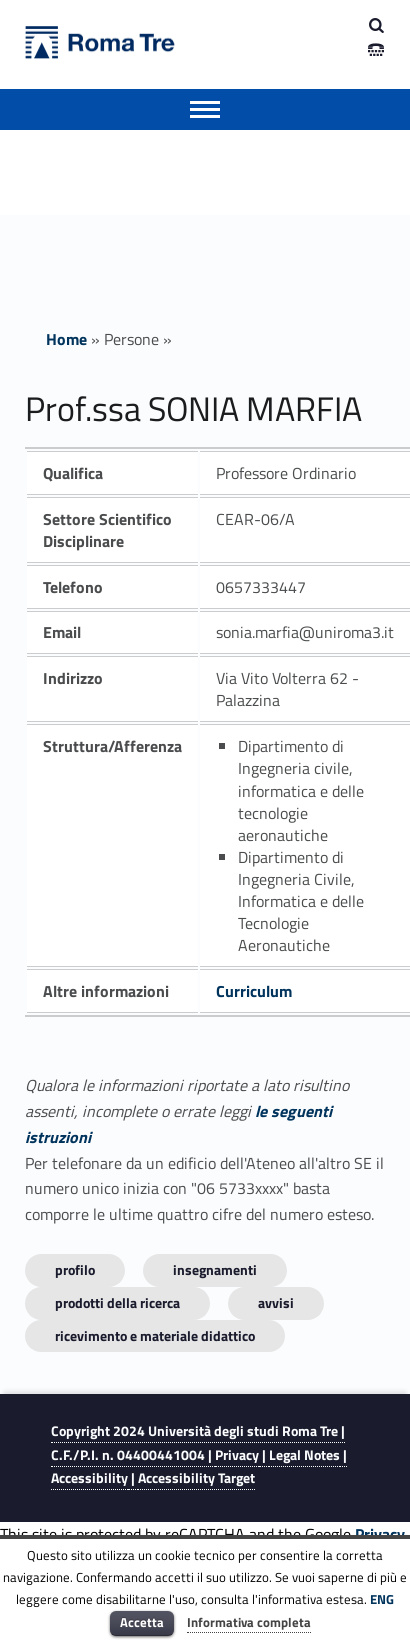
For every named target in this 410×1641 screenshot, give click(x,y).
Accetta (142, 1622)
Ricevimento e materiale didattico (155, 1335)
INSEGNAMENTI (215, 1269)
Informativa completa (249, 1622)
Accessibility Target (196, 1478)
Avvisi (276, 1302)
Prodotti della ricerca (117, 1302)
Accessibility (89, 1478)
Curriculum (254, 991)
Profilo (75, 1269)
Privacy (237, 1455)
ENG (382, 1599)
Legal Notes (304, 1455)
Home (66, 339)
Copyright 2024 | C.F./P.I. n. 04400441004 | (198, 1442)
